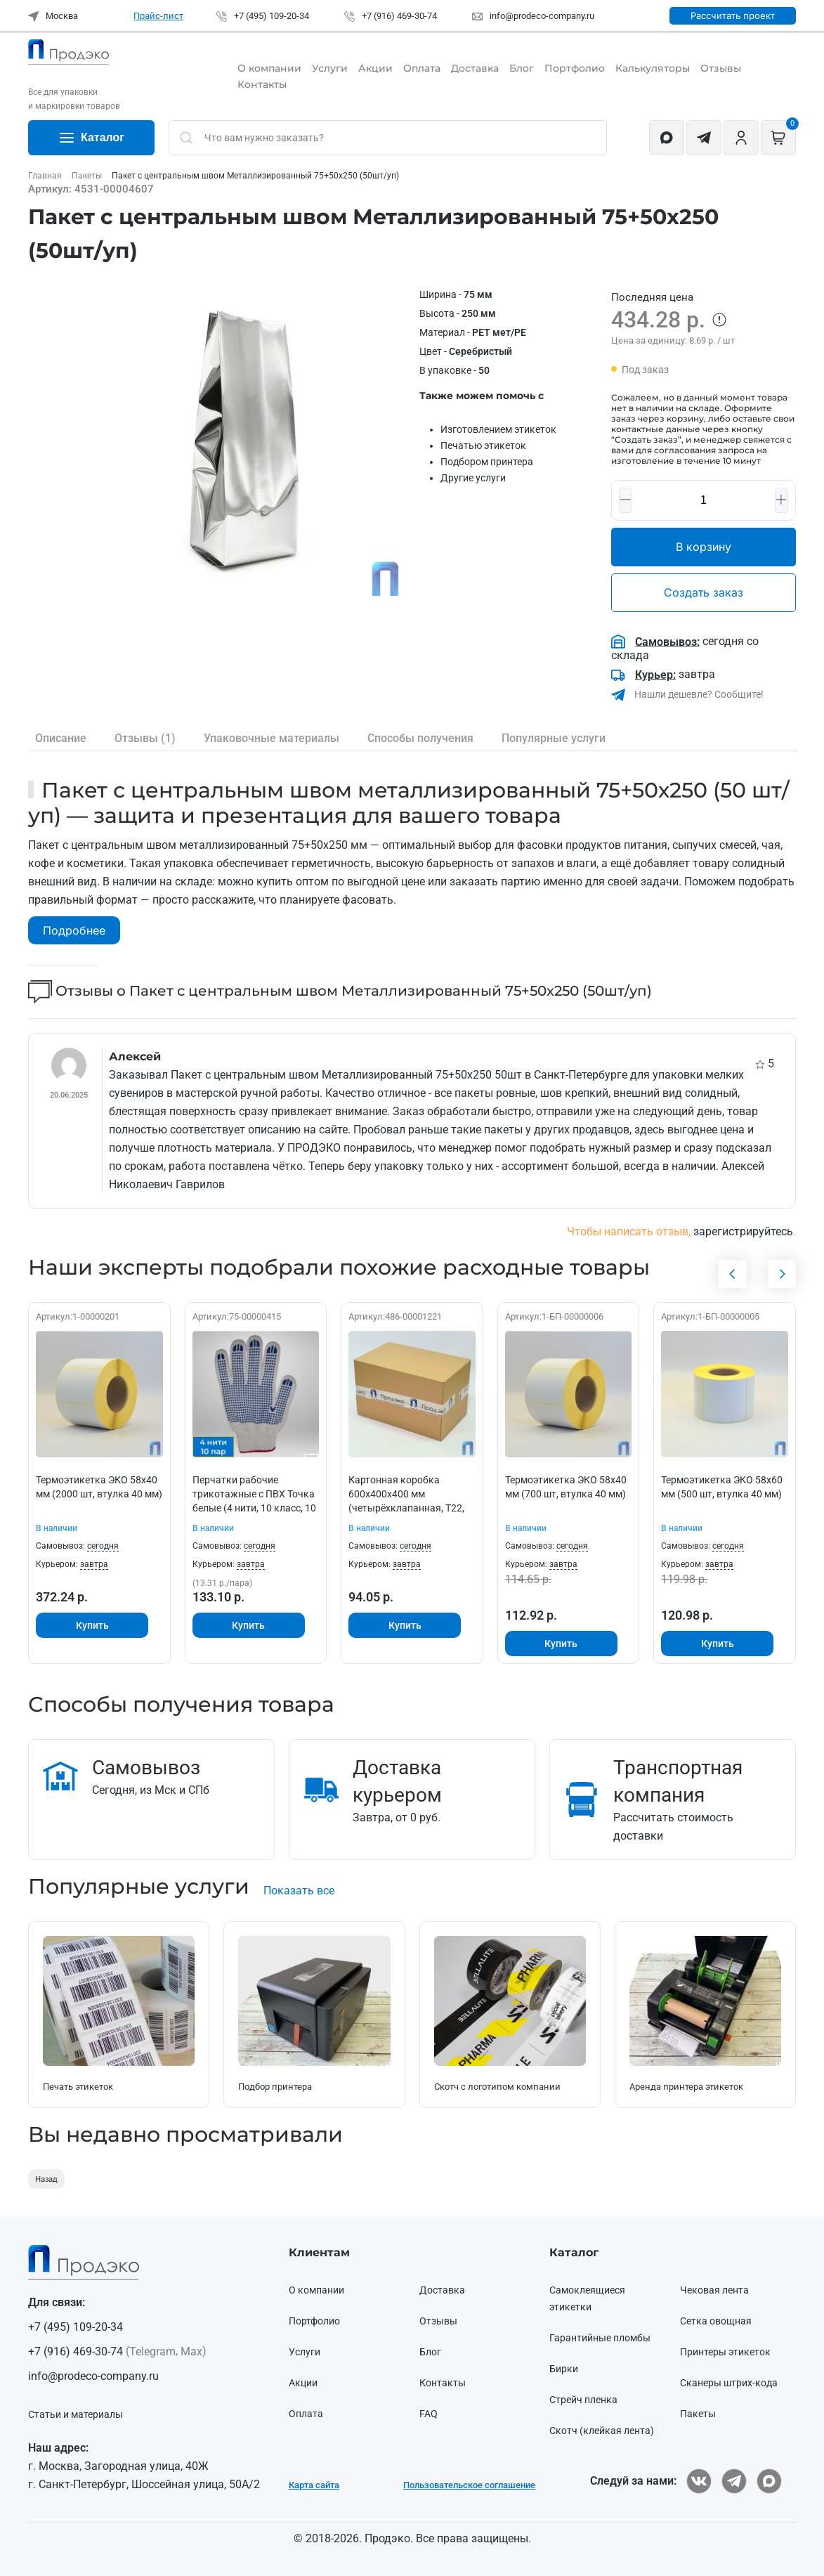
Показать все (298, 1890)
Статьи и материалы (75, 2414)
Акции (375, 68)
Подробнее (74, 930)
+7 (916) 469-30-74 (390, 16)
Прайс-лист (158, 16)
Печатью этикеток (483, 445)
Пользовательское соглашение (469, 2485)
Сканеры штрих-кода (729, 2382)
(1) (145, 738)
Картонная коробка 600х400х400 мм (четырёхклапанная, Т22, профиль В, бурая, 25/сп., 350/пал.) (406, 1507)
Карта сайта (314, 2485)
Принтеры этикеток (725, 2351)
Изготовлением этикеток (498, 429)
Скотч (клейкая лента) (601, 2430)
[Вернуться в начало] (68, 52)
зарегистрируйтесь (743, 1231)
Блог (521, 68)
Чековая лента (714, 2290)
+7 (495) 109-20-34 (262, 16)
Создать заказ (703, 592)
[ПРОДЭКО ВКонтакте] (699, 2481)
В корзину (703, 547)
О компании (269, 68)
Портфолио (574, 68)
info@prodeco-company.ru (533, 16)
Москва (53, 16)
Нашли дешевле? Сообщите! (698, 694)
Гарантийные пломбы (599, 2337)
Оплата (421, 68)
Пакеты (698, 2413)
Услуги (330, 68)
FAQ (428, 2413)
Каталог (91, 137)
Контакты (262, 84)
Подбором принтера (486, 461)
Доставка (475, 68)
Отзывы (720, 68)
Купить (92, 1624)
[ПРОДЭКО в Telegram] (734, 2481)
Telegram (152, 2351)
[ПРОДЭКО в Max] (769, 2481)
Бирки (563, 2368)
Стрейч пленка (583, 2399)
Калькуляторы (652, 68)
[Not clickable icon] (388, 137)
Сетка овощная (716, 2321)
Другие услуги (473, 477)
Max (191, 2351)
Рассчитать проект (733, 15)
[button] (248, 444)
